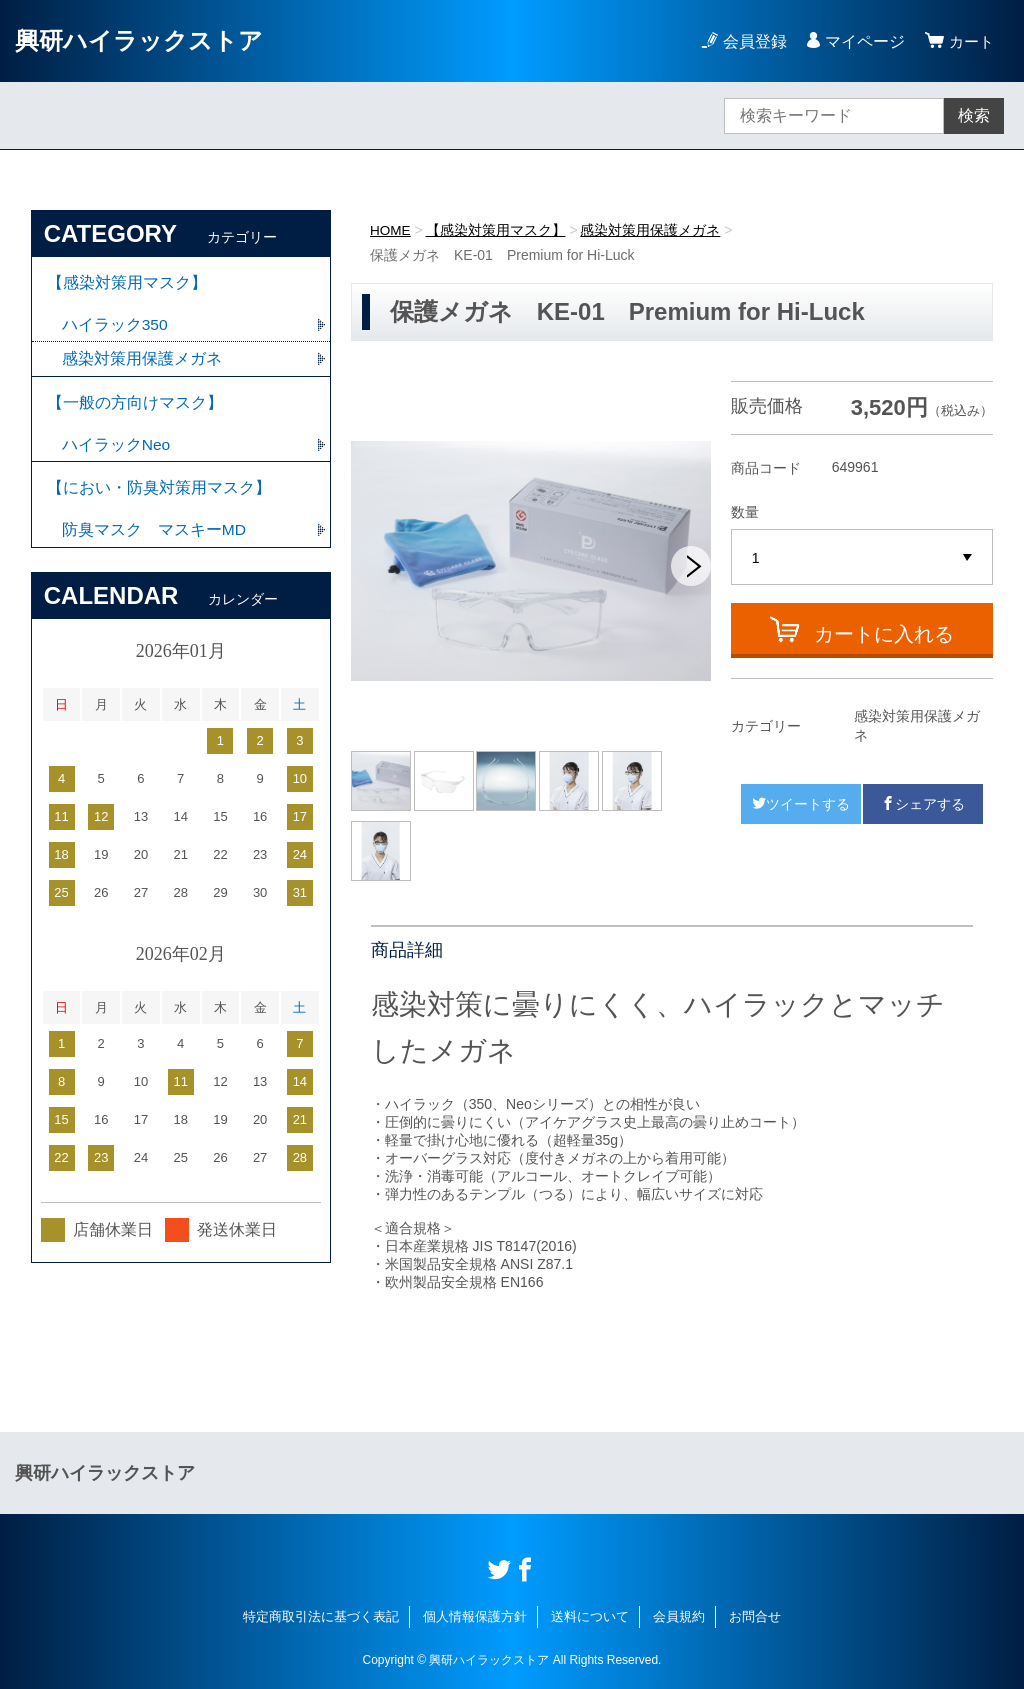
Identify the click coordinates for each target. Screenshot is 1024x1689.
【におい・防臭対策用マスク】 (159, 496)
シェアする (923, 804)
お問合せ (755, 1616)
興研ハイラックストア (139, 40)
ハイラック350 (115, 327)
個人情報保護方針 (475, 1616)
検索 (974, 115)
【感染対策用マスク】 (497, 230)
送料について (590, 1616)
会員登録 (752, 41)
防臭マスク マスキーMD (154, 540)
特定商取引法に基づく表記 (321, 1616)
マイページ (862, 41)
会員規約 (679, 1616)
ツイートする (801, 804)
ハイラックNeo (116, 451)
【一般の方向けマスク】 (135, 407)
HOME (391, 230)
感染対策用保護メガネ (652, 230)
